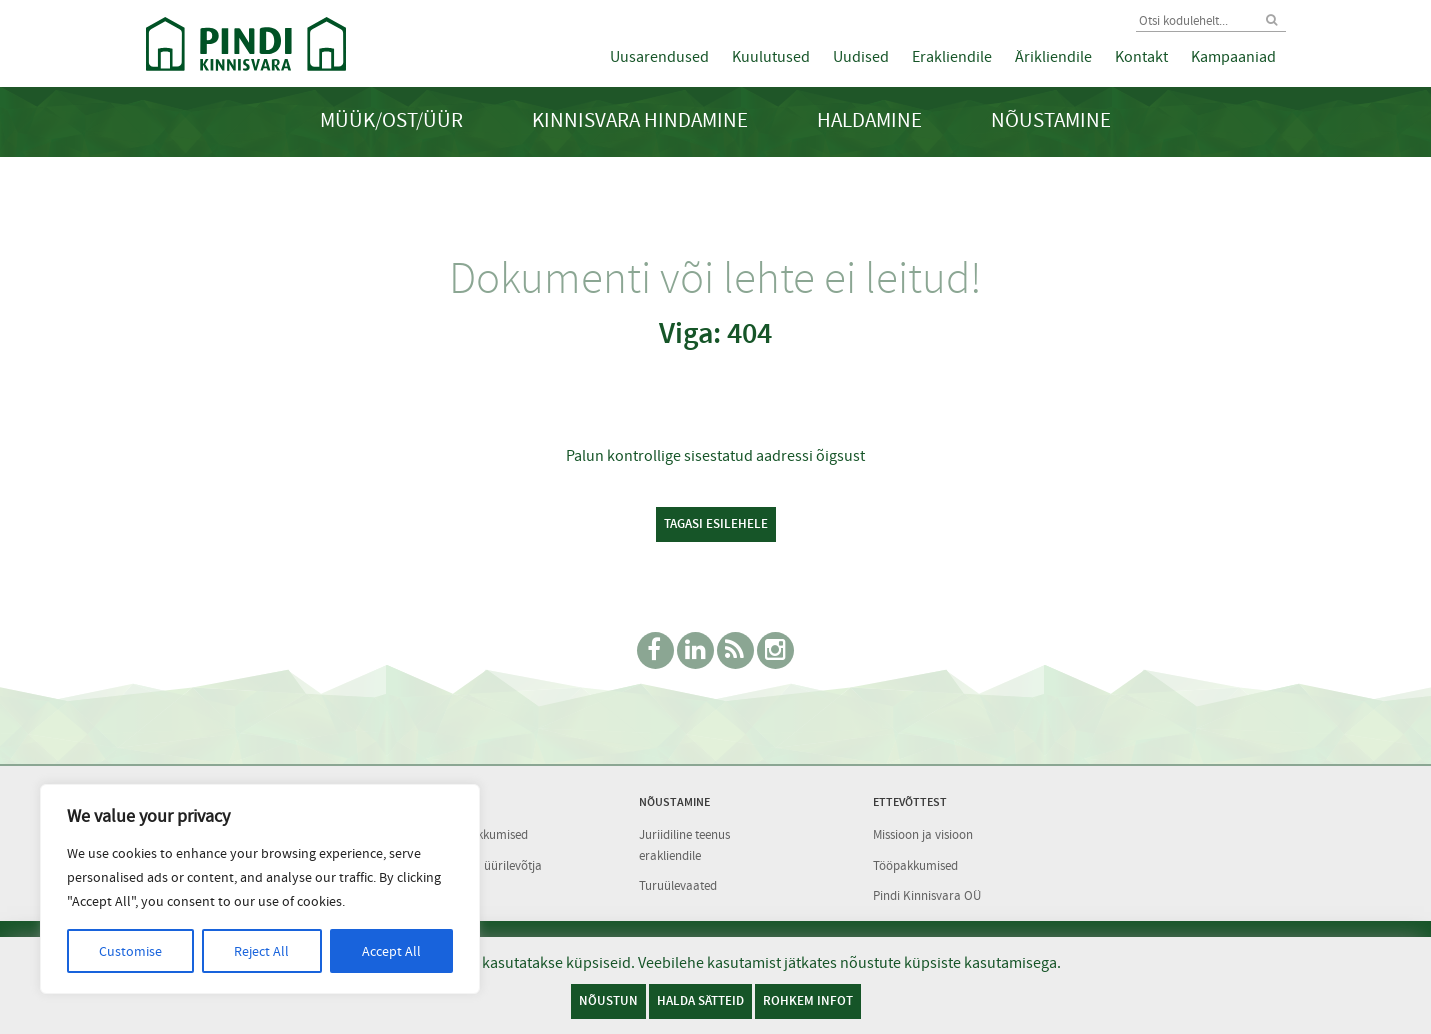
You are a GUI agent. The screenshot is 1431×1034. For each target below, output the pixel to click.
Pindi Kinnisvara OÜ (927, 895)
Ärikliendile (1053, 57)
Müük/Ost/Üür (391, 120)
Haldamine (869, 120)
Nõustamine (1051, 120)
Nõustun (608, 1000)
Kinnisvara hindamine (640, 120)
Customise (130, 951)
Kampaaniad (1233, 57)
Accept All (391, 951)
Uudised (861, 57)
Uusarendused (659, 57)
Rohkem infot (808, 1000)
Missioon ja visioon (923, 834)
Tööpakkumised (915, 865)
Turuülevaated (678, 885)
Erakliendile (952, 57)
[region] (260, 889)
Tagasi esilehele (716, 523)
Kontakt (1141, 57)
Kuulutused (771, 57)
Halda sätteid (700, 1000)
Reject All (261, 951)
